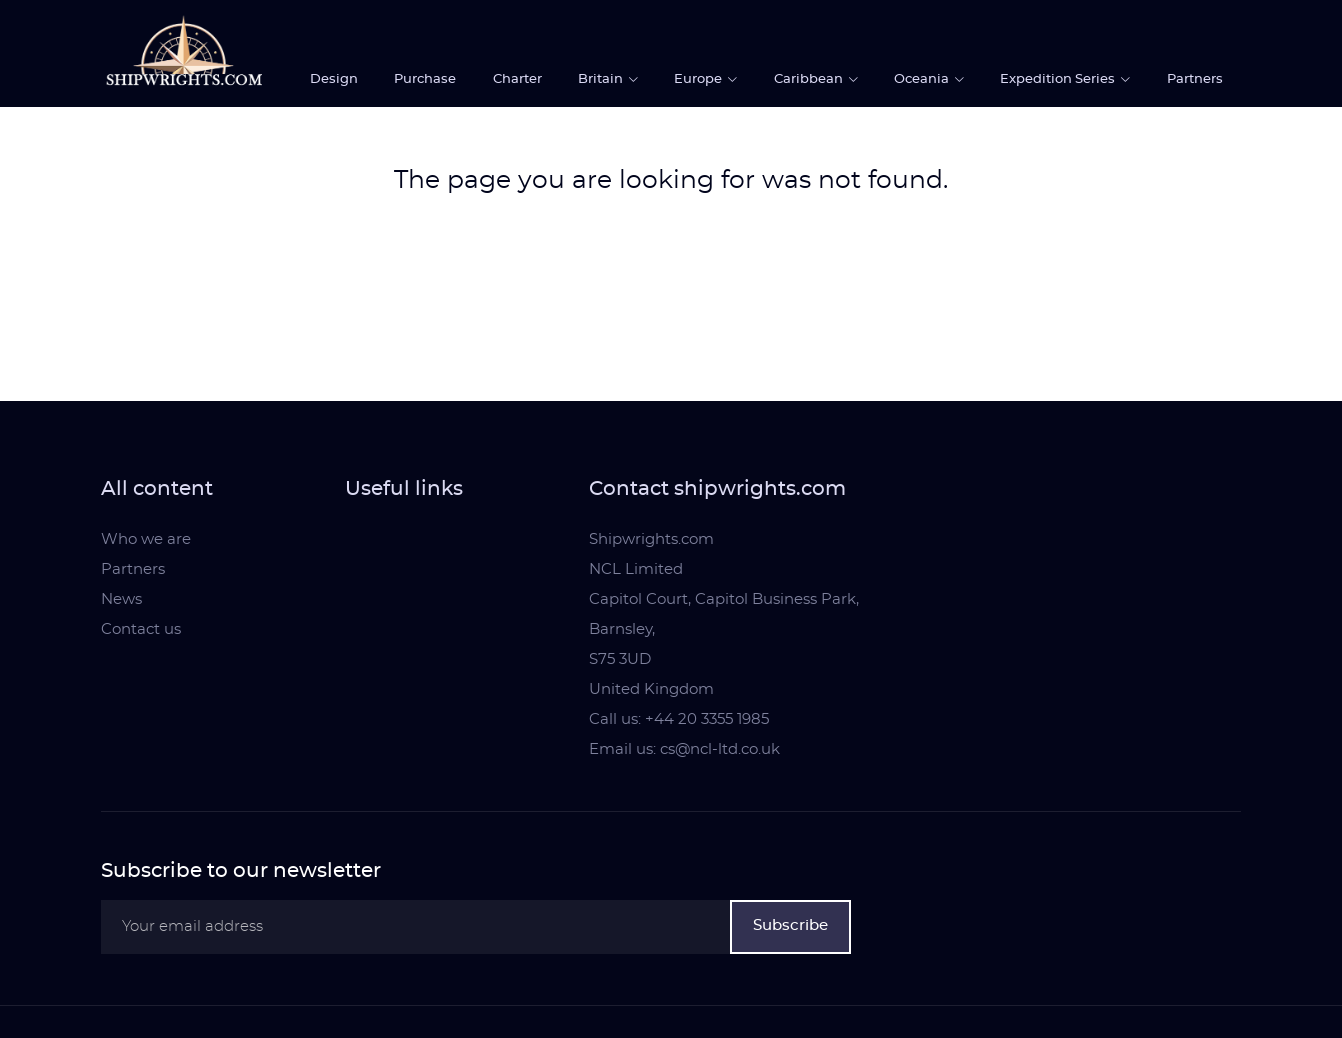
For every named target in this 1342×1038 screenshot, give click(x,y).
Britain (602, 79)
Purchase (425, 79)
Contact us (141, 629)
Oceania (923, 79)
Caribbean (810, 79)
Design (334, 79)
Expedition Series (1059, 79)
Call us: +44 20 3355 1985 (679, 719)
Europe (699, 79)
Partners (1195, 79)
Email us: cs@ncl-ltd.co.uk (684, 749)
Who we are (146, 539)
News (121, 599)
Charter (517, 79)
